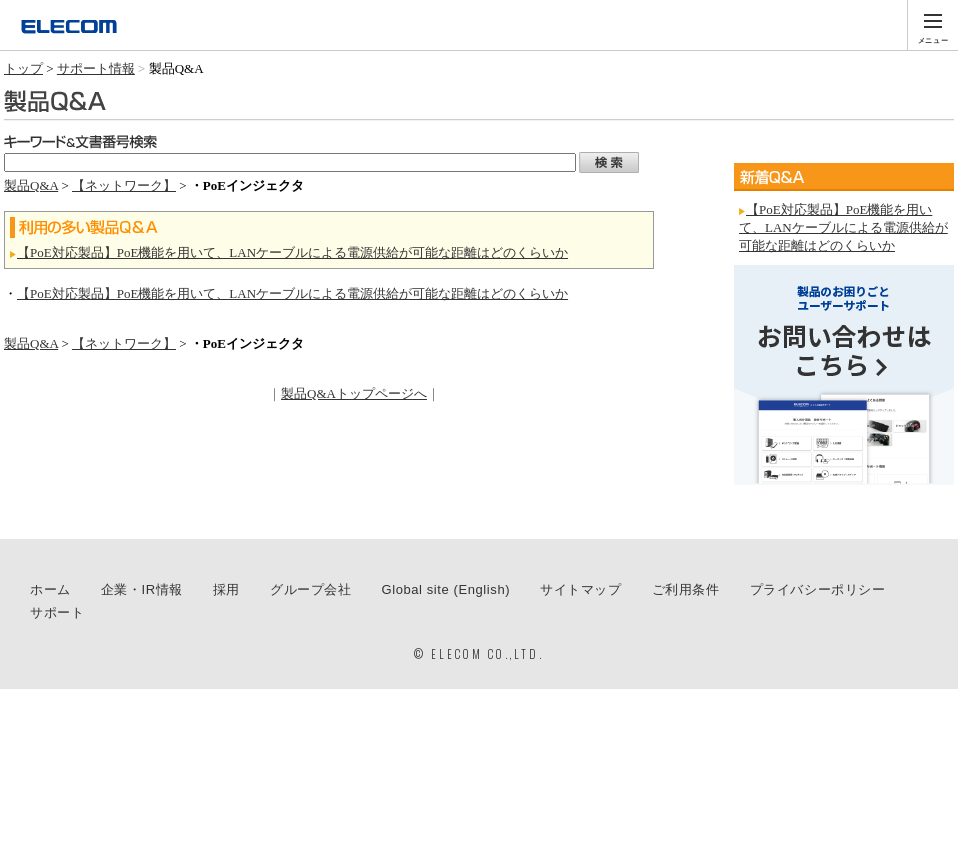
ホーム (50, 589)
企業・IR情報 (142, 589)
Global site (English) (446, 589)
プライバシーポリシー (818, 589)
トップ (23, 68)
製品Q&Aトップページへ (354, 393)
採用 (226, 589)
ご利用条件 (686, 589)
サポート (57, 612)
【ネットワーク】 (124, 185)
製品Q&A (31, 185)
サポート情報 (96, 68)
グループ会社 (311, 589)
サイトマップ (581, 589)
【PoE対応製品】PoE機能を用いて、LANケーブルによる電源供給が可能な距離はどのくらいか (292, 252)
